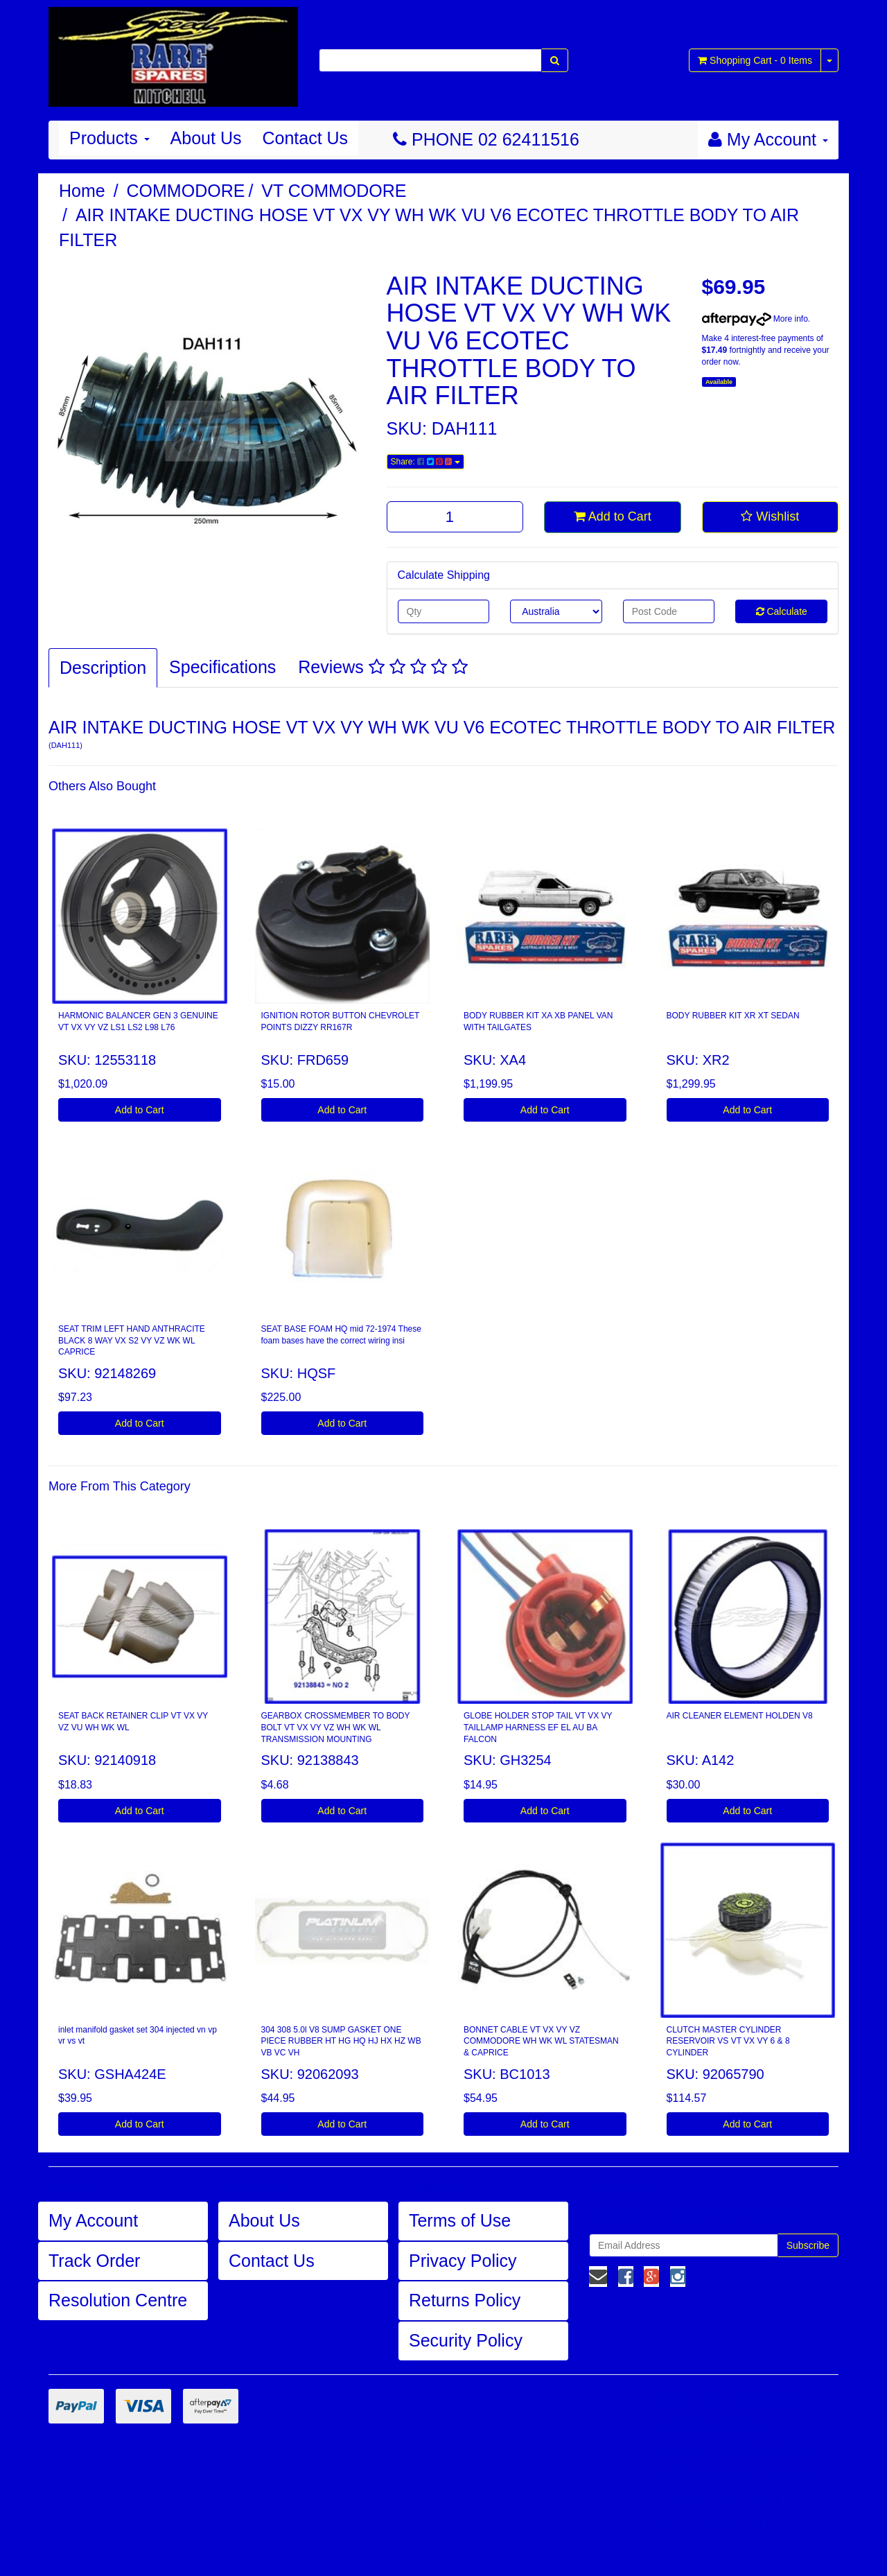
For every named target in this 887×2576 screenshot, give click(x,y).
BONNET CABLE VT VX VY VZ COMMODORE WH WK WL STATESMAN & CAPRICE (541, 2041)
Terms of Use (460, 2220)
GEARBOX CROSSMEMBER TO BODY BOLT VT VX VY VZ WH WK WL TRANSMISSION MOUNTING (335, 1727)
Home (82, 190)
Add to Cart (612, 516)
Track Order (94, 2260)
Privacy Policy (463, 2260)
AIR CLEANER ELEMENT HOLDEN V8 (740, 1716)
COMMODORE (186, 190)
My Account (93, 2220)
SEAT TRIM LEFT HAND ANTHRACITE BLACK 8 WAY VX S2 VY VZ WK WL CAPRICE (131, 1340)
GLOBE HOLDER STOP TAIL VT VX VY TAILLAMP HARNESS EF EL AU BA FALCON (538, 1727)
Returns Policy (464, 2300)
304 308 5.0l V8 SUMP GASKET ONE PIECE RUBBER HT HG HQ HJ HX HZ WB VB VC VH (341, 2041)
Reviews (382, 667)
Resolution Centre (118, 2300)
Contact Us (305, 138)
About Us (206, 138)
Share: (425, 462)
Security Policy (465, 2340)
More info (755, 319)
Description (103, 667)
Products (109, 138)
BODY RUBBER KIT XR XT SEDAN (733, 1015)
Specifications (222, 667)
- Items (755, 60)
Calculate (781, 611)
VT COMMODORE (333, 190)
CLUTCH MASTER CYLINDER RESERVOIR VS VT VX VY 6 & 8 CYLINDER (728, 2041)
